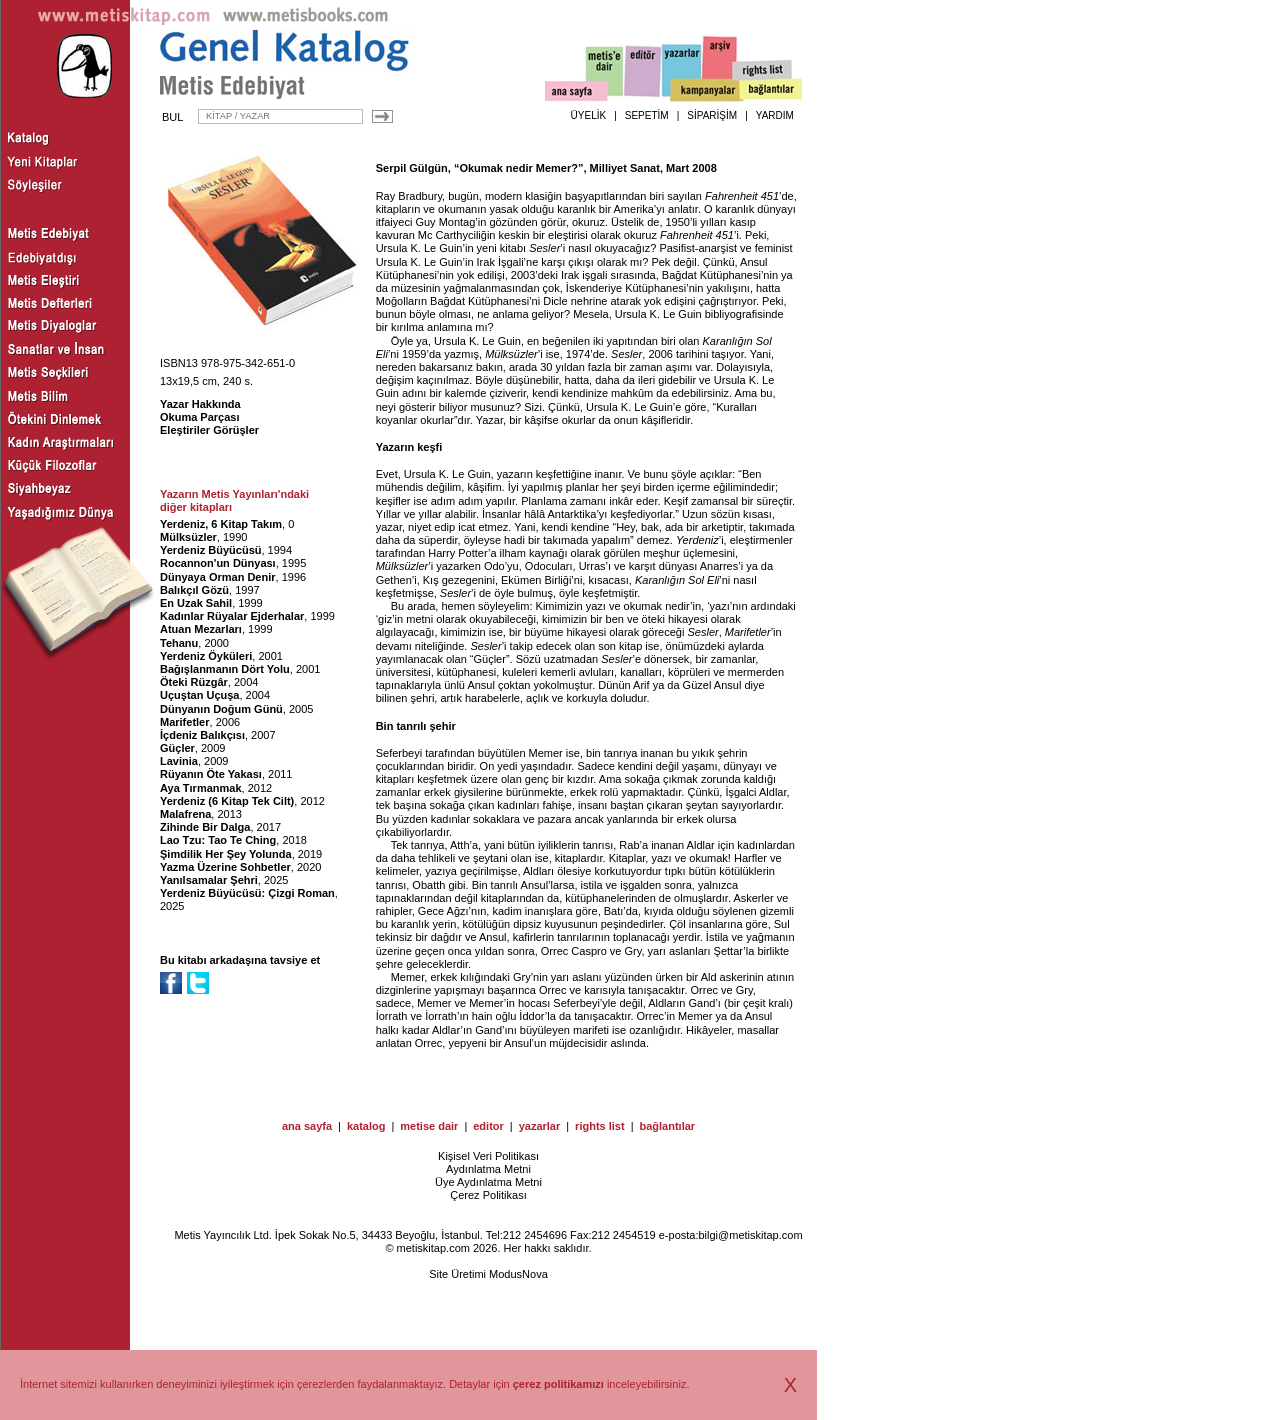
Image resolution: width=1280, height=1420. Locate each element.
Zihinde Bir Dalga (205, 827)
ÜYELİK (589, 115)
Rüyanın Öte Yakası (211, 774)
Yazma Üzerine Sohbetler (225, 867)
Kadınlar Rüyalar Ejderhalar (232, 616)
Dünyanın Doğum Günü (221, 709)
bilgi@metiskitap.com (750, 1235)
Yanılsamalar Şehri (209, 880)
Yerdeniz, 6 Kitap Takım (221, 524)
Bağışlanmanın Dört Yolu (225, 669)
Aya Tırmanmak (201, 788)
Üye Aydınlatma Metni (488, 1182)
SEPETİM (647, 115)
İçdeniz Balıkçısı (202, 735)
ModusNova (518, 1274)
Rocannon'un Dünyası (218, 563)
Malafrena (185, 814)
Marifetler (185, 722)
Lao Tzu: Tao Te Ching (218, 840)
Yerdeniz (697, 540)
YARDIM (775, 115)
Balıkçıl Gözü (194, 590)
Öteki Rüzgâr (194, 682)
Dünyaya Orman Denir (218, 577)
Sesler (544, 248)
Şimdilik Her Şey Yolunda (226, 854)
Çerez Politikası (488, 1195)
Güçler (177, 748)
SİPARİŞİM (712, 115)
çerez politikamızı (558, 1384)
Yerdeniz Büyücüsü (210, 550)
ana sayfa (307, 1126)
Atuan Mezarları (201, 629)
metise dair (429, 1126)
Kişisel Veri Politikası (488, 1156)
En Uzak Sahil (196, 603)
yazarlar (540, 1126)
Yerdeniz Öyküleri (206, 656)
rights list (600, 1126)
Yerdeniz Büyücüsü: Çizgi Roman (247, 893)
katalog (366, 1126)
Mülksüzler (188, 537)
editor (488, 1126)
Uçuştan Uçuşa (199, 695)
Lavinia (179, 761)
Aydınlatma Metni (488, 1169)
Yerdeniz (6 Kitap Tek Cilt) (227, 801)
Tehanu (179, 643)
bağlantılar (667, 1126)
